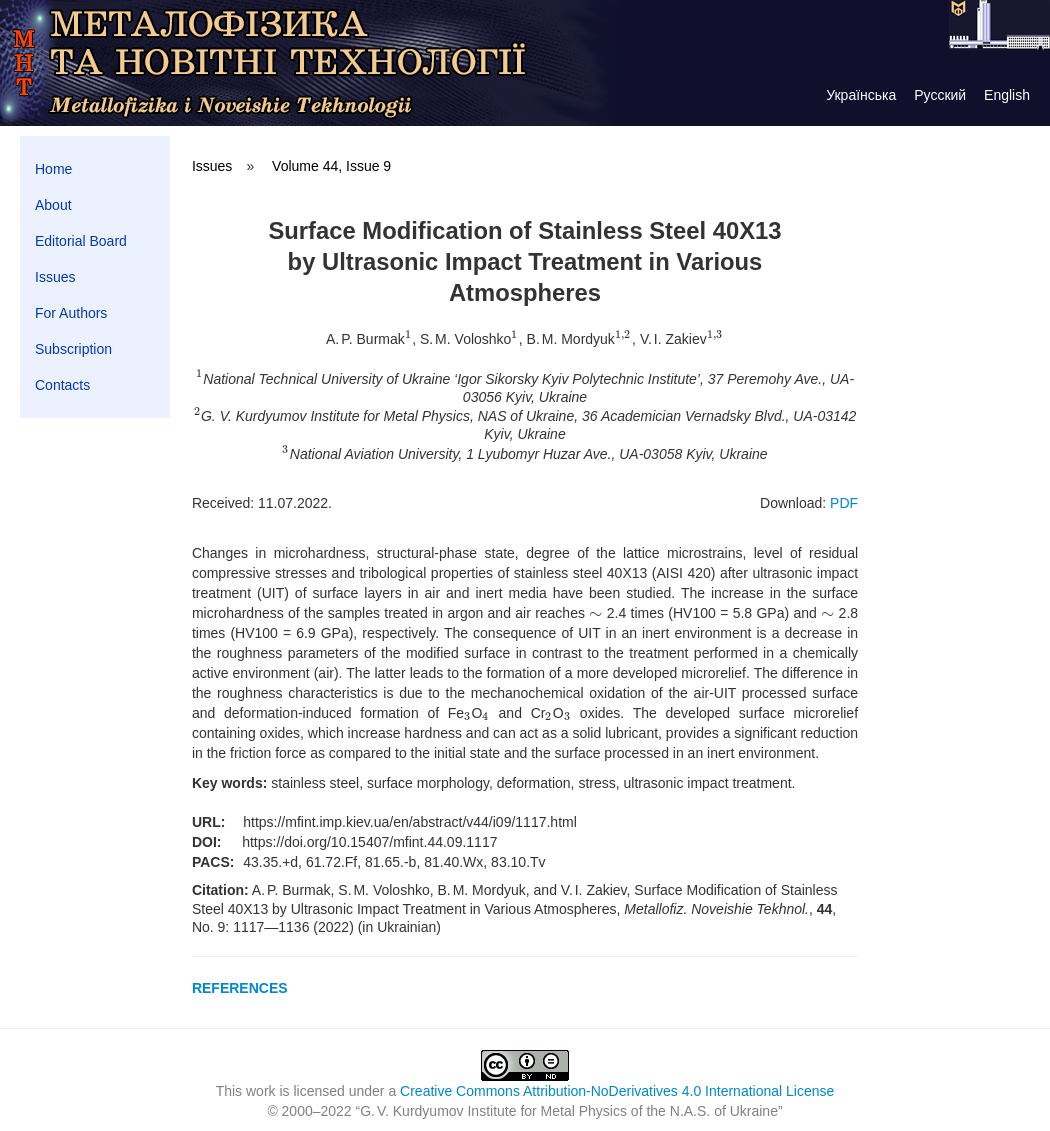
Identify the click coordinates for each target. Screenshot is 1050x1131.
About (53, 205)
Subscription (73, 349)
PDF (844, 503)
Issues (55, 277)
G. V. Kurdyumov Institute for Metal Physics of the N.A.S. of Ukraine (569, 1111)
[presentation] (408, 339)
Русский (940, 95)
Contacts (62, 385)
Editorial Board (81, 241)
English (1007, 95)
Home (53, 169)
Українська (861, 95)
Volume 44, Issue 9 (331, 166)
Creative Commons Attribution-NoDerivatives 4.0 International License (617, 1091)
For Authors (71, 313)
